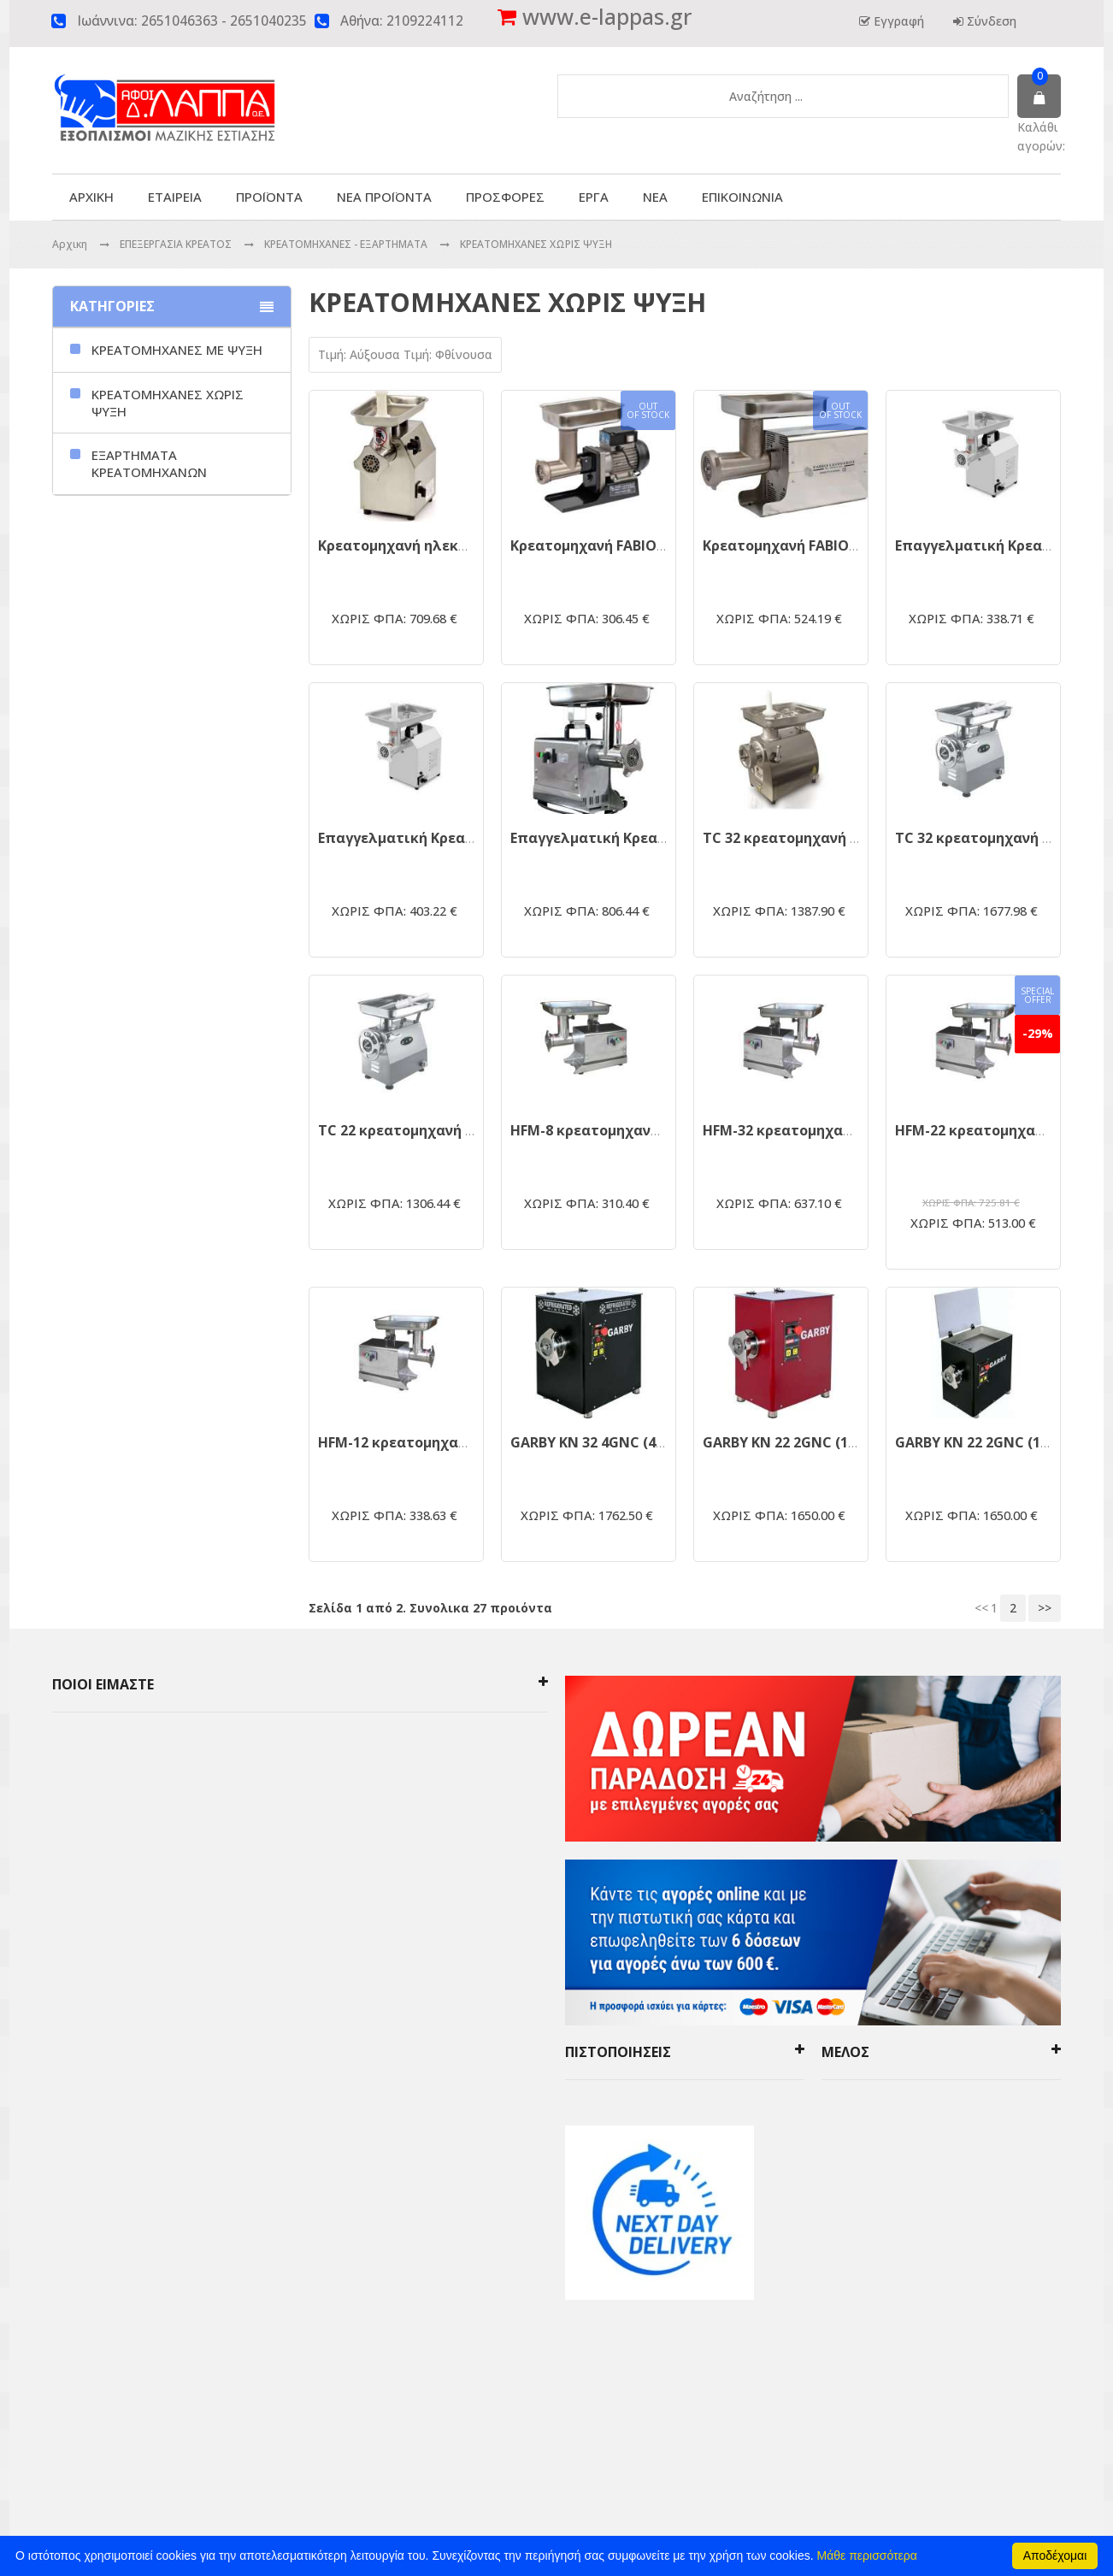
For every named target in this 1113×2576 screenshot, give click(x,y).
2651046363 (179, 21)
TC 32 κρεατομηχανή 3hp (981, 837)
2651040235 (268, 21)
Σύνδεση (989, 21)
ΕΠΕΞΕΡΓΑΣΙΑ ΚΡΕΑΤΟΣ (177, 244)
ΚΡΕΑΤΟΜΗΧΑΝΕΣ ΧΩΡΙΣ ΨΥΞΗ (536, 244)
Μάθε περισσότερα (867, 2555)
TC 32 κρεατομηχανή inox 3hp (805, 837)
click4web (739, 2420)
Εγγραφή (897, 21)
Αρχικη (69, 244)
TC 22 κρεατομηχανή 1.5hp (409, 1130)
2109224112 (424, 21)
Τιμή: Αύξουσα (360, 354)
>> (1044, 1608)
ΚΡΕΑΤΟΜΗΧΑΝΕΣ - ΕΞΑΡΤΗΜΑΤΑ (347, 244)
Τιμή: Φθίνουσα (447, 354)
